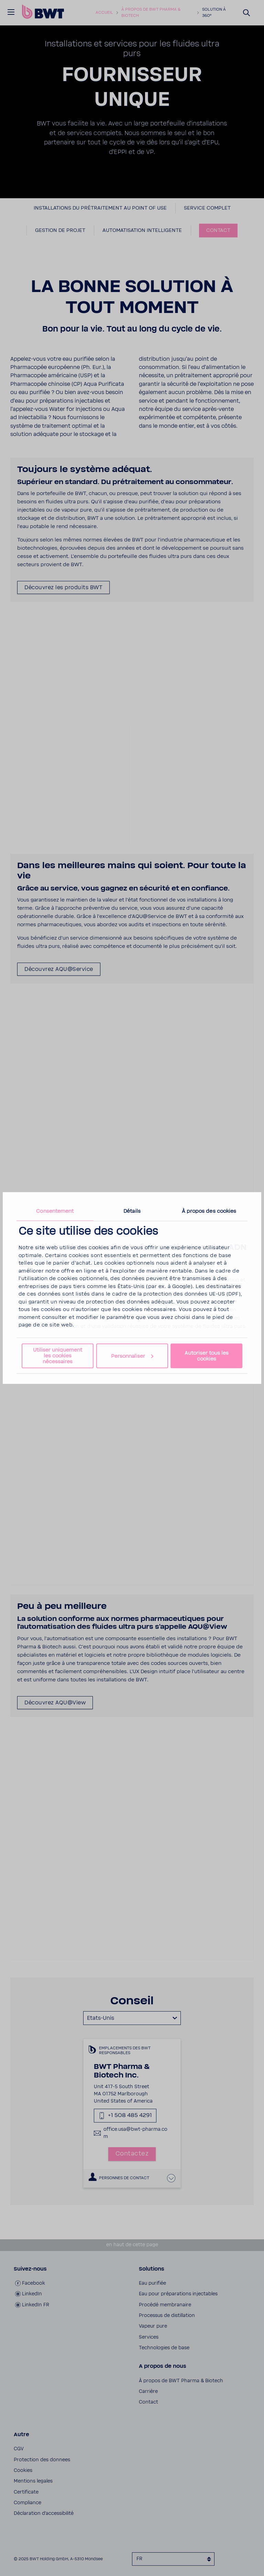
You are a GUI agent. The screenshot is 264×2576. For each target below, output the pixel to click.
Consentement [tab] (55, 1211)
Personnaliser (132, 1356)
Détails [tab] (132, 1211)
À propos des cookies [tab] (209, 1211)
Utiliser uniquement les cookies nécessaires (57, 1355)
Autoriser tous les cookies (207, 1356)
